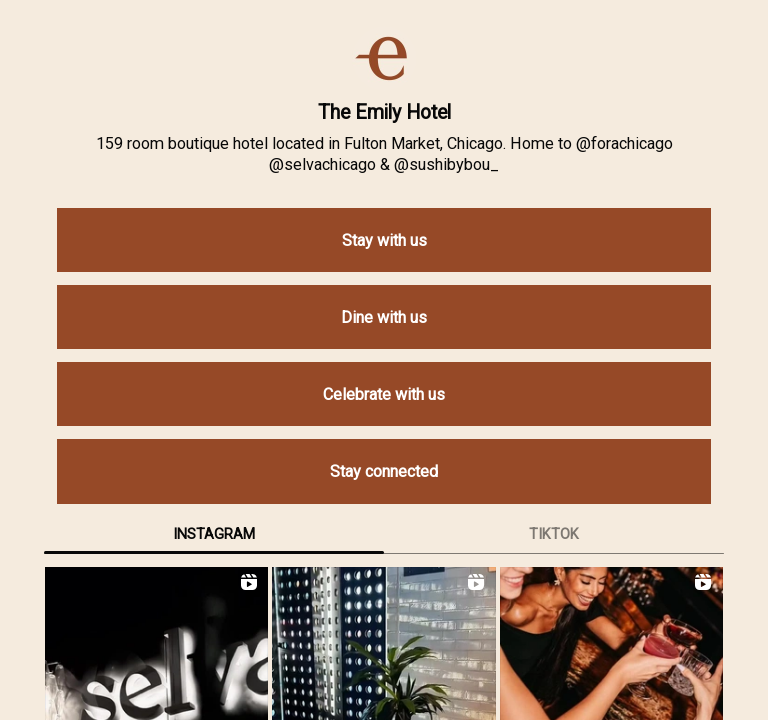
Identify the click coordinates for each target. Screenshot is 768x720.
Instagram (214, 534)
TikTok (554, 534)
